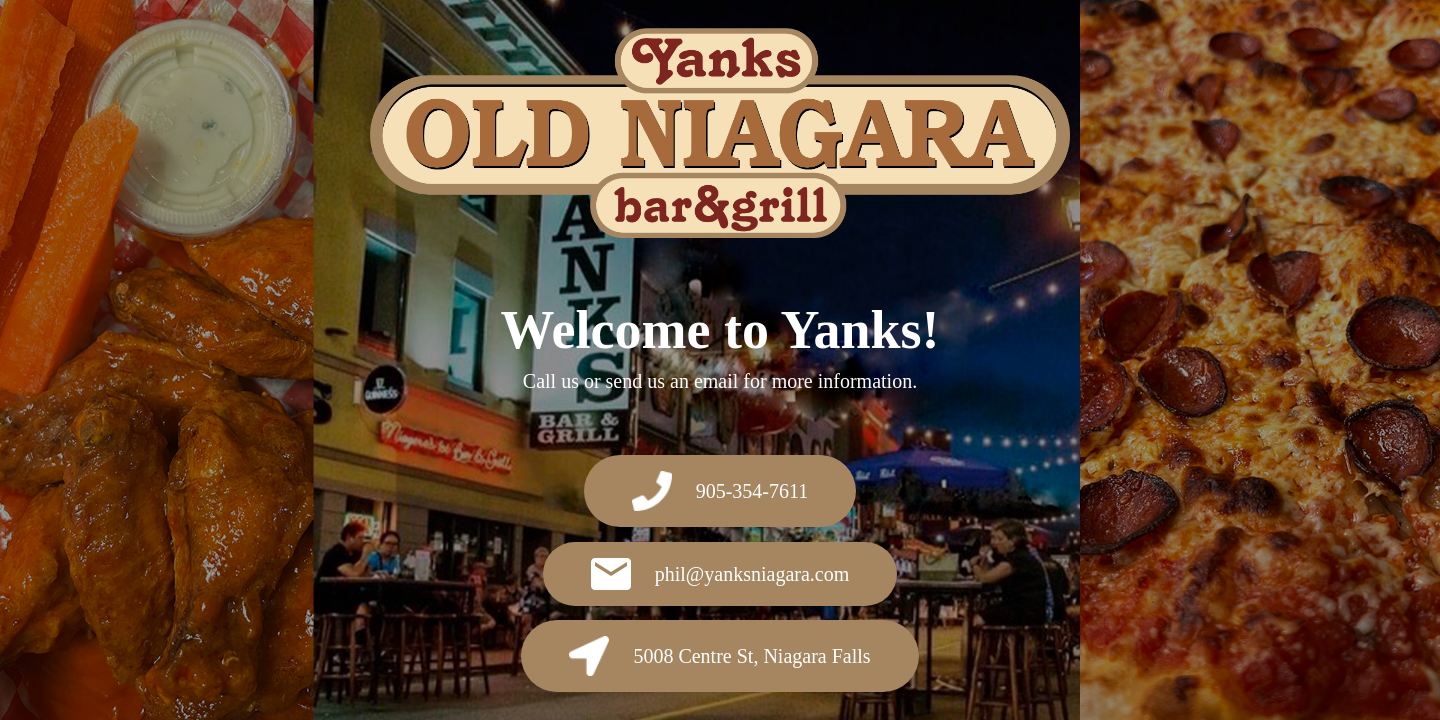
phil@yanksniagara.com (720, 574)
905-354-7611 (720, 491)
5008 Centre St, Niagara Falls (719, 656)
